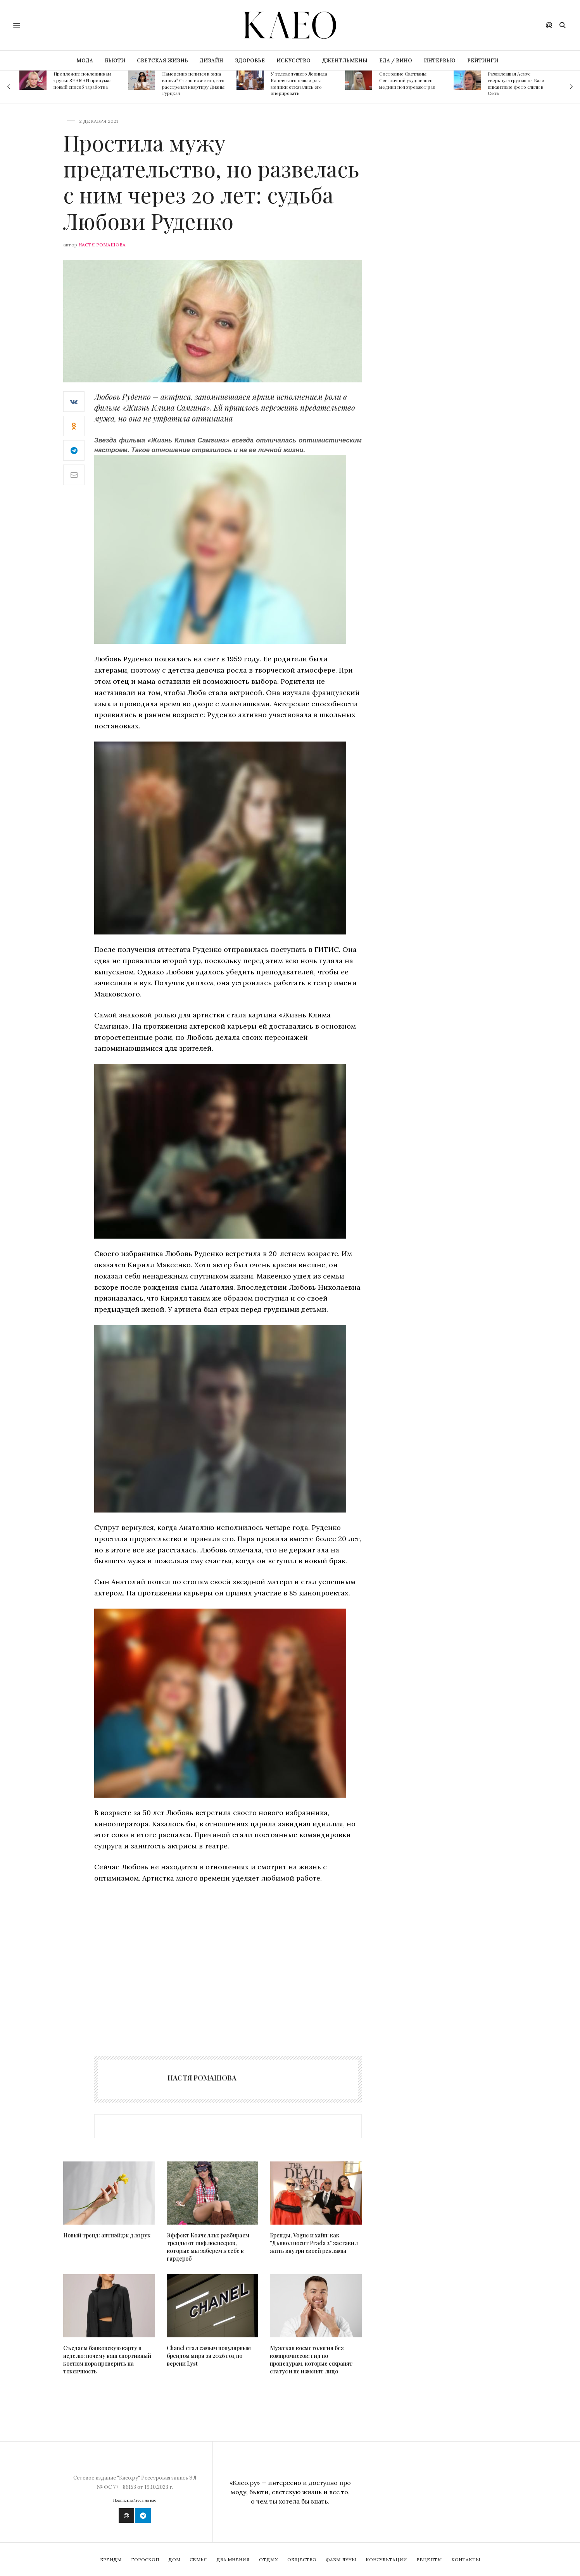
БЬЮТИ (115, 60)
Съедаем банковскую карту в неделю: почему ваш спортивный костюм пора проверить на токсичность (107, 2359)
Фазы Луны (341, 2559)
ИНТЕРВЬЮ (440, 60)
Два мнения (233, 2559)
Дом (174, 2559)
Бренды (111, 2559)
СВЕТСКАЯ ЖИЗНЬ (162, 60)
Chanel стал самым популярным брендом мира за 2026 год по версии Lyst (209, 2355)
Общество (301, 2559)
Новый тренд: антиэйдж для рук (106, 2235)
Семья (198, 2559)
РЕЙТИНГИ (482, 60)
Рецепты (429, 2559)
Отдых (268, 2559)
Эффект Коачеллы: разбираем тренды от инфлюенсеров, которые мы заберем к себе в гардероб (208, 2247)
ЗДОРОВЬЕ (250, 60)
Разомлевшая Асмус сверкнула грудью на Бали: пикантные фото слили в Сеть (516, 83)
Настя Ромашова (102, 245)
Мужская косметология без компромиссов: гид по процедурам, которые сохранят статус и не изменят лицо (311, 2359)
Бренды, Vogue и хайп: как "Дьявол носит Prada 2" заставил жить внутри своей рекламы (314, 2243)
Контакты (465, 2559)
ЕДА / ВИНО (395, 60)
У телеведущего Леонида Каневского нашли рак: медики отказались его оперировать (299, 83)
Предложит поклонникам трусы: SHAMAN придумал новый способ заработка (83, 80)
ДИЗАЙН (211, 60)
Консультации (386, 2559)
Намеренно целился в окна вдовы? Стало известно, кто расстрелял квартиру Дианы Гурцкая (193, 83)
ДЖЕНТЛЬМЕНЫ (345, 60)
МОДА (84, 60)
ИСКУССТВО (293, 60)
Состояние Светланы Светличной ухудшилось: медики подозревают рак (407, 80)
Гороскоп (145, 2559)
